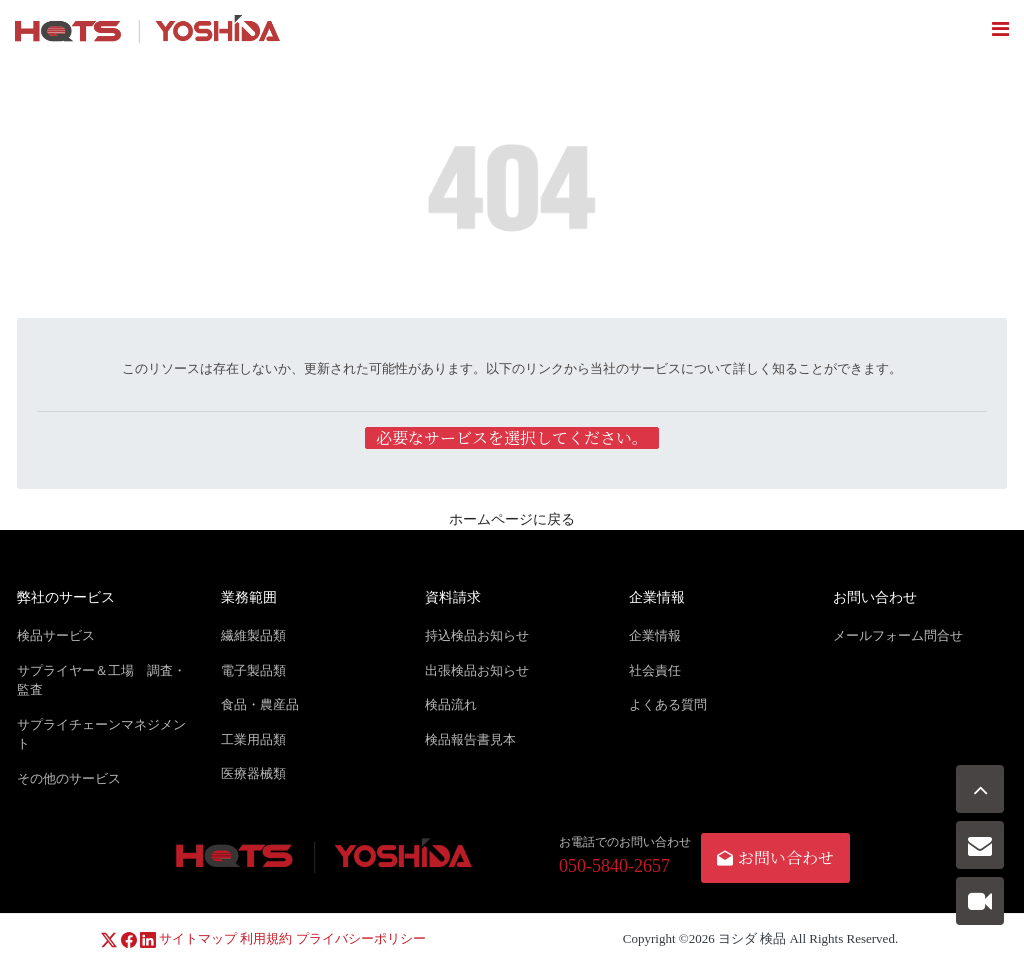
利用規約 (266, 938)
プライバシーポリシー (361, 938)
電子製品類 (253, 670)
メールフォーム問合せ (898, 635)
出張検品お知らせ (477, 670)
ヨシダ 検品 (752, 938)
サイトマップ (198, 938)
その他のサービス (69, 778)
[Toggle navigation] (1000, 29)
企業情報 (655, 635)
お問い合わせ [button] (775, 857)
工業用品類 (253, 739)
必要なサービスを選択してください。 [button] (512, 438)
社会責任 (655, 670)
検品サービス (56, 635)
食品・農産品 (260, 704)
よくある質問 (668, 704)
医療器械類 (253, 773)
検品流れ (451, 704)
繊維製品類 (253, 635)
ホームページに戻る (512, 519)
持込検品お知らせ (477, 635)
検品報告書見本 (470, 739)
